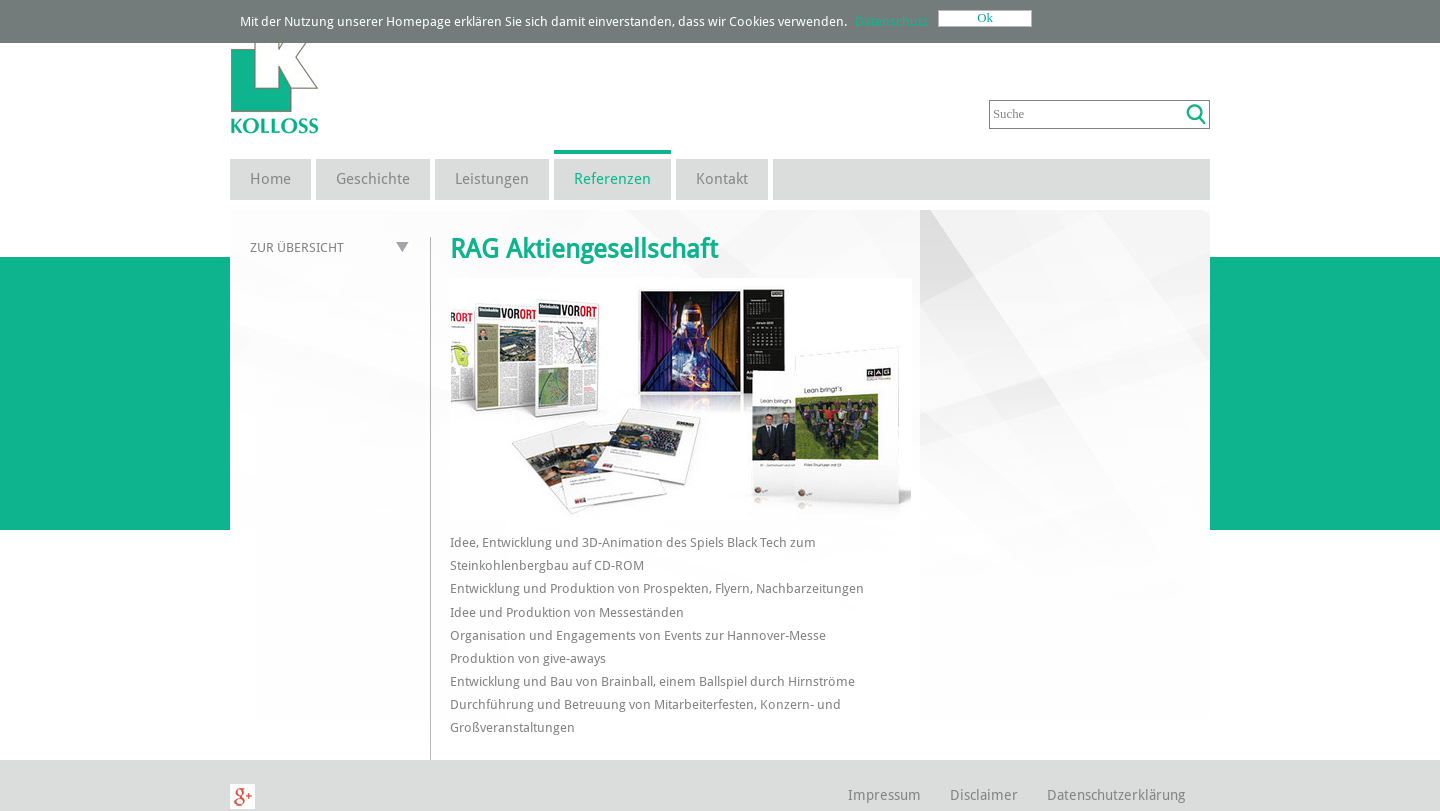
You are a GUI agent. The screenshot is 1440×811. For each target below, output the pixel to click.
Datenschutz (891, 21)
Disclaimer (984, 795)
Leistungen (492, 179)
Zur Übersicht (297, 247)
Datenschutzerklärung (1116, 795)
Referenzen (612, 179)
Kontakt (722, 179)
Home (270, 179)
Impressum (884, 795)
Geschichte (373, 179)
